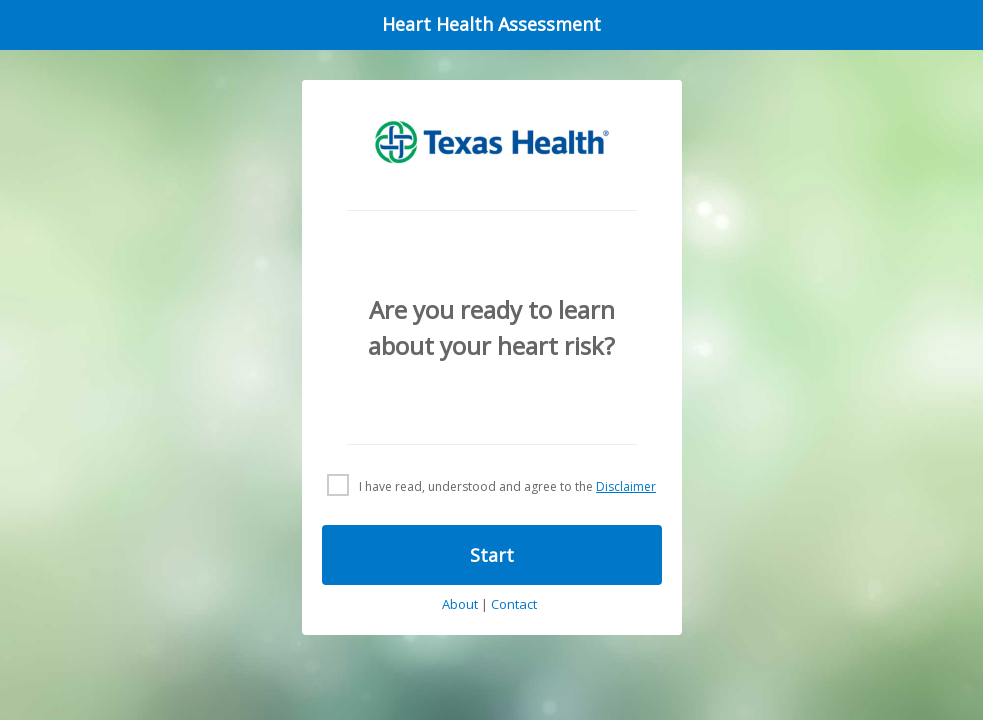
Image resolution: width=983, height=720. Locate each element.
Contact (514, 605)
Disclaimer (626, 486)
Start (492, 555)
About (460, 605)
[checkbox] (491, 485)
